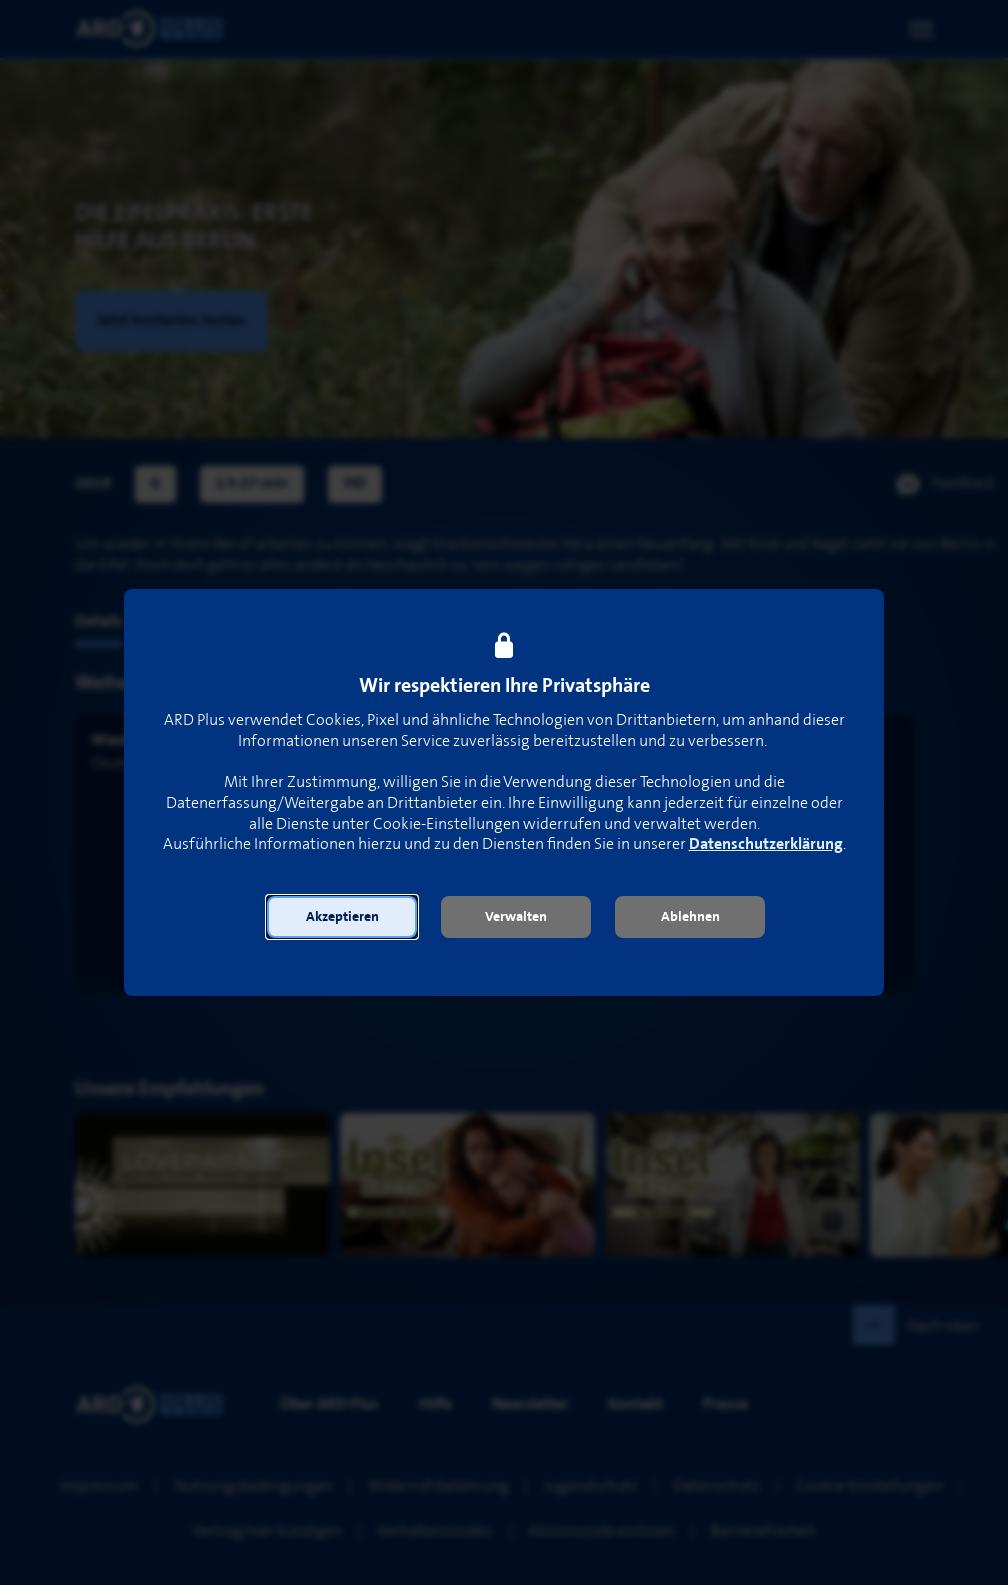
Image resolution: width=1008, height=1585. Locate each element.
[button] (342, 917)
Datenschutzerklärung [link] (766, 844)
